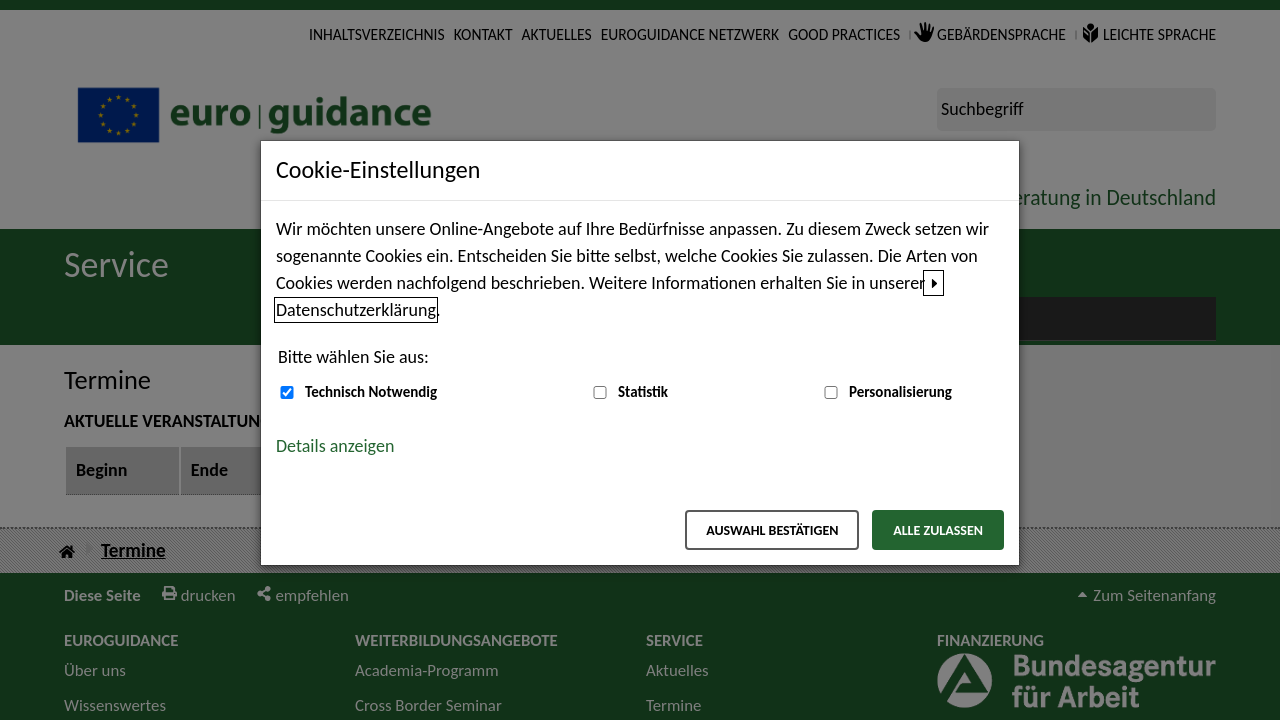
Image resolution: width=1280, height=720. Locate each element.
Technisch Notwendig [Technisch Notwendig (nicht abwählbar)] (371, 392)
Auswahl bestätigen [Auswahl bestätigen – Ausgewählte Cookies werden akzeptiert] (772, 530)
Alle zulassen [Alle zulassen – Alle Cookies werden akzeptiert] (938, 530)
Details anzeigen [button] (335, 446)
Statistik (643, 392)
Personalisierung (900, 392)
